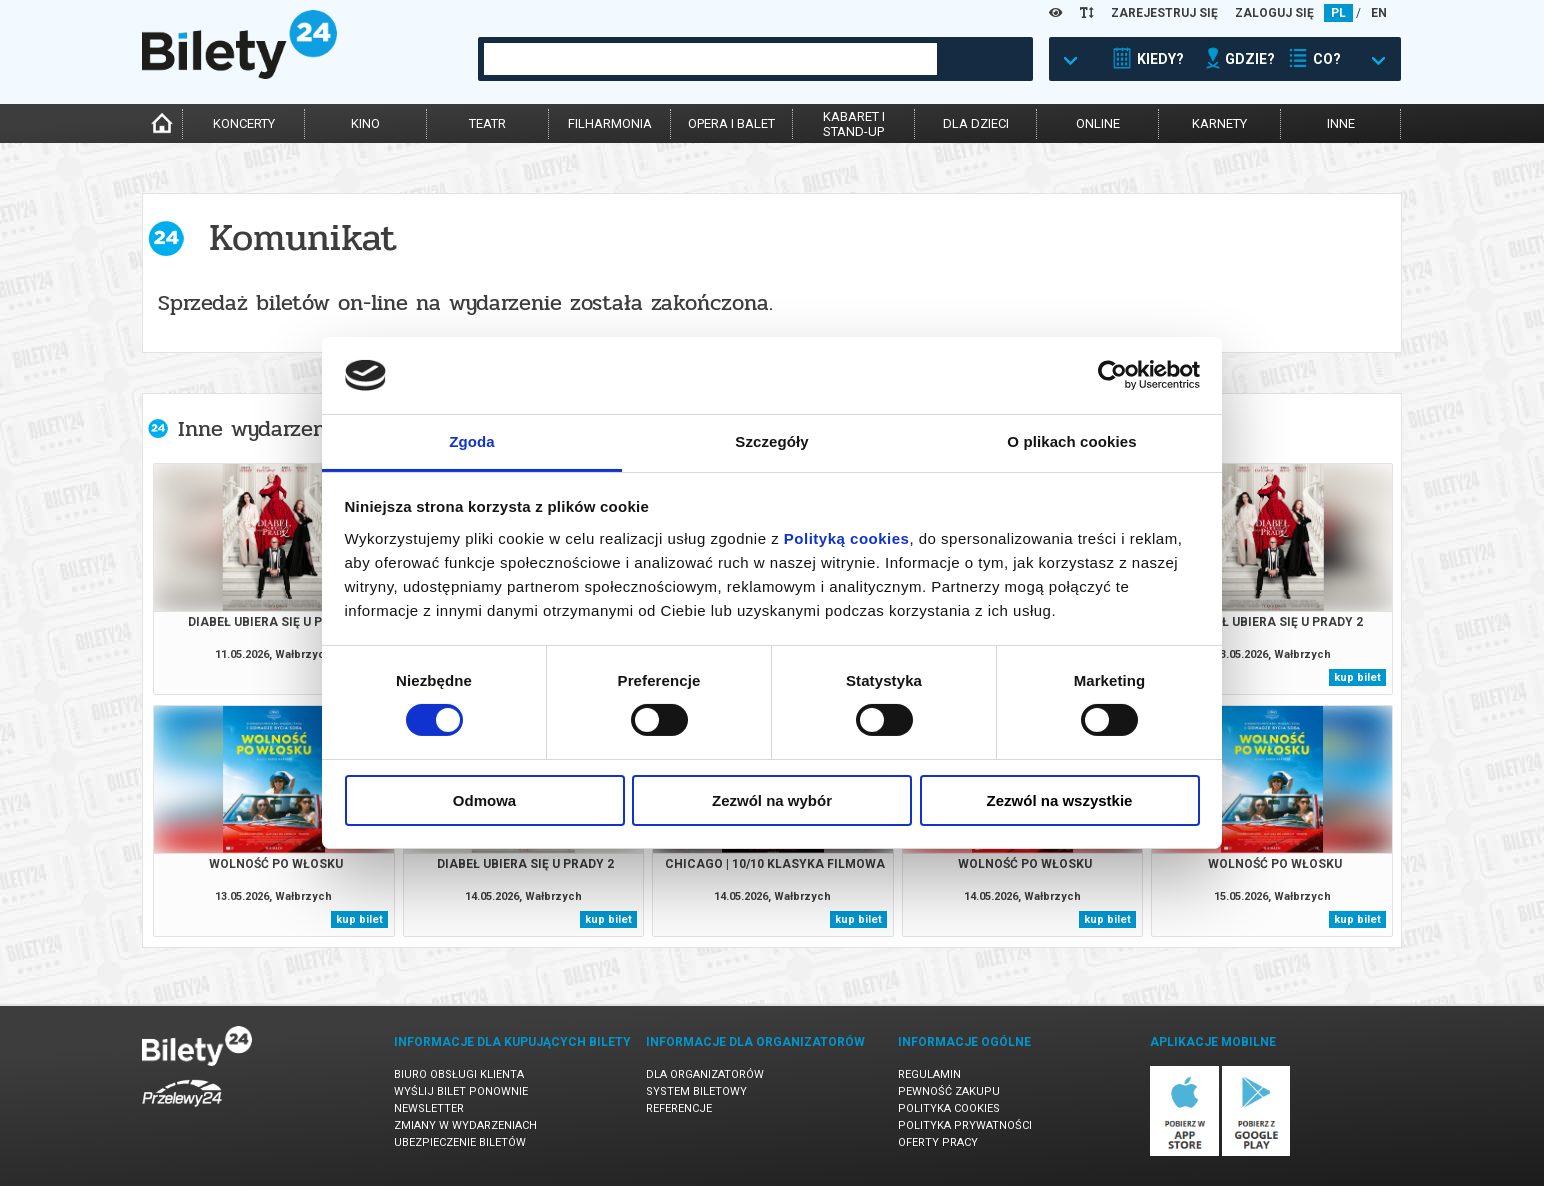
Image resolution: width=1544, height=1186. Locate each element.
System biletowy (696, 1091)
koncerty (244, 123)
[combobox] (710, 59)
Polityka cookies (949, 1108)
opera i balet (731, 123)
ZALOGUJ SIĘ (1274, 13)
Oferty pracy (938, 1142)
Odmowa (484, 800)
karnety (1219, 123)
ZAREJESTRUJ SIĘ (1164, 13)
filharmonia (610, 123)
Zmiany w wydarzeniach (465, 1125)
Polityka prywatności (965, 1125)
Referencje (679, 1108)
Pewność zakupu (949, 1091)
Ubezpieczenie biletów (460, 1142)
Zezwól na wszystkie (1060, 800)
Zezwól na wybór (772, 800)
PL (1338, 13)
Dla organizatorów (705, 1074)
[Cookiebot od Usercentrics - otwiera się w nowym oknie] (1112, 375)
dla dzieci (976, 123)
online (1098, 123)
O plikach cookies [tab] (1071, 441)
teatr (487, 123)
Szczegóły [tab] (771, 441)
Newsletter (429, 1108)
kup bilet (1357, 677)
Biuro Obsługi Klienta (459, 1074)
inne (1341, 123)
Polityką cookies (847, 538)
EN (1379, 13)
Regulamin (929, 1074)
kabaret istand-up (854, 124)
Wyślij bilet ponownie (461, 1091)
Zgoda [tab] (472, 441)
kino (365, 123)
